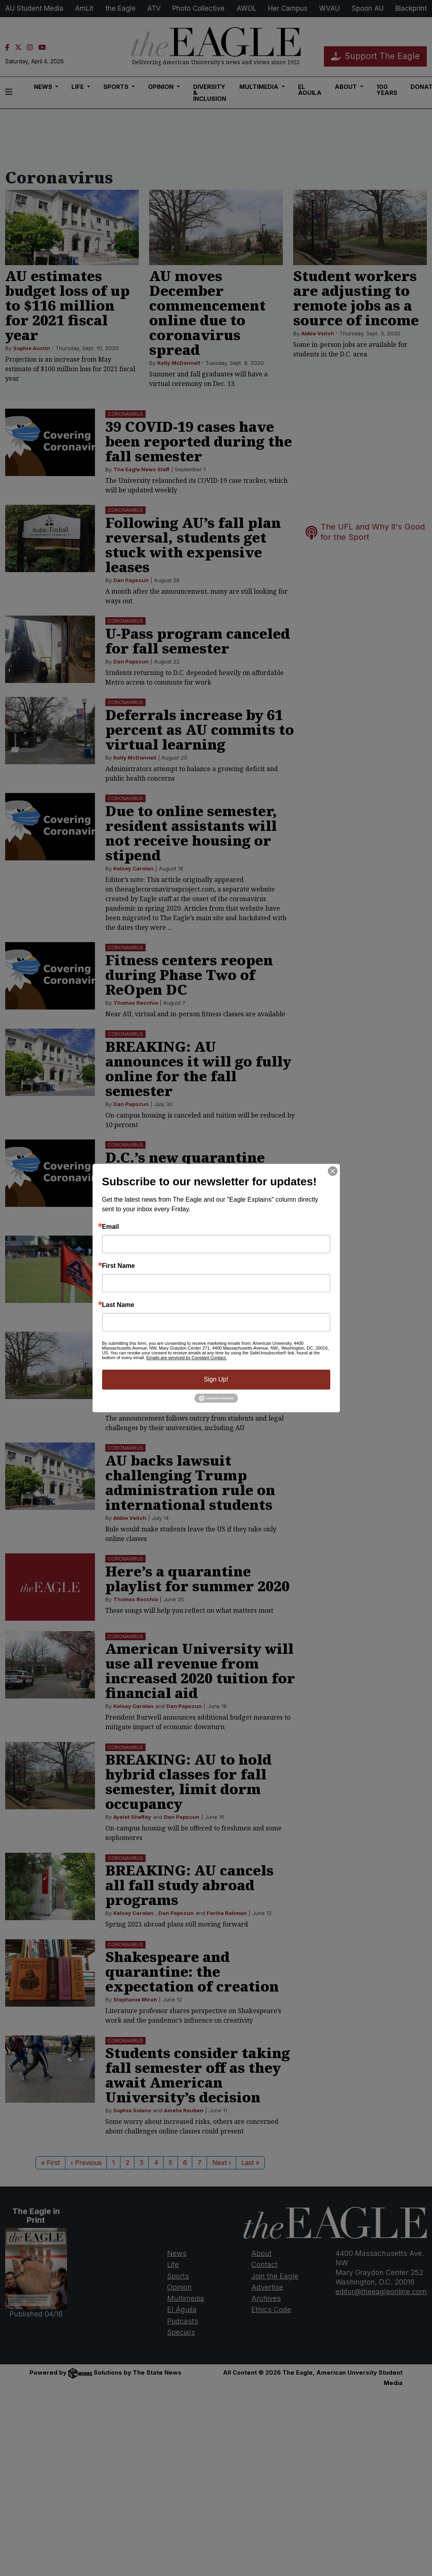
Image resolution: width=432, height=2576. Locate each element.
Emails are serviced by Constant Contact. (186, 1357)
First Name (118, 1266)
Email (110, 1227)
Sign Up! (216, 1379)
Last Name (118, 1305)
